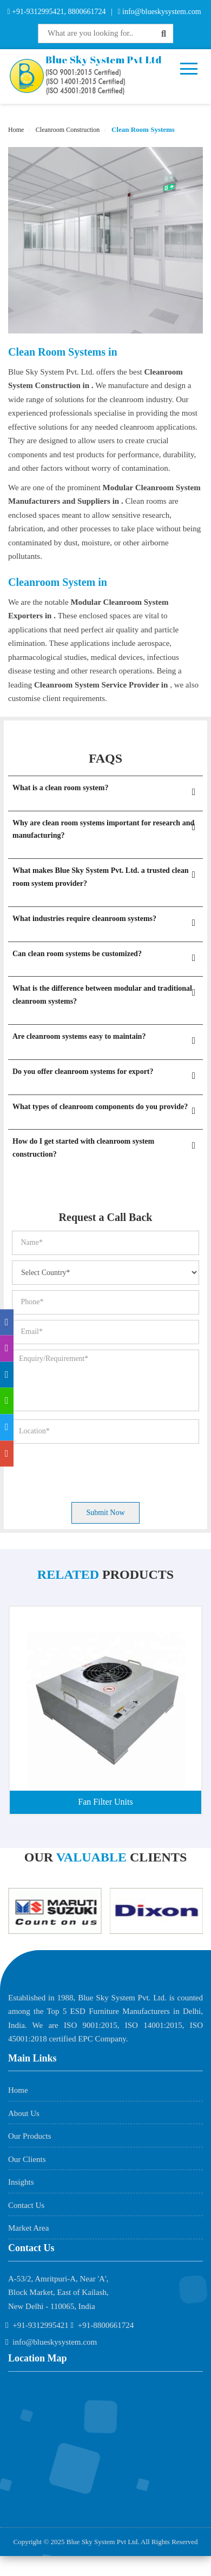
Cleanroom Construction (67, 130)
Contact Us (26, 2205)
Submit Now (105, 1513)
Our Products (29, 2136)
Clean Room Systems (142, 129)
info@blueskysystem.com (161, 12)
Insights (21, 2182)
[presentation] (94, 1470)
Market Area (28, 2228)
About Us (23, 2113)
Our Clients (27, 2159)
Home (16, 130)
